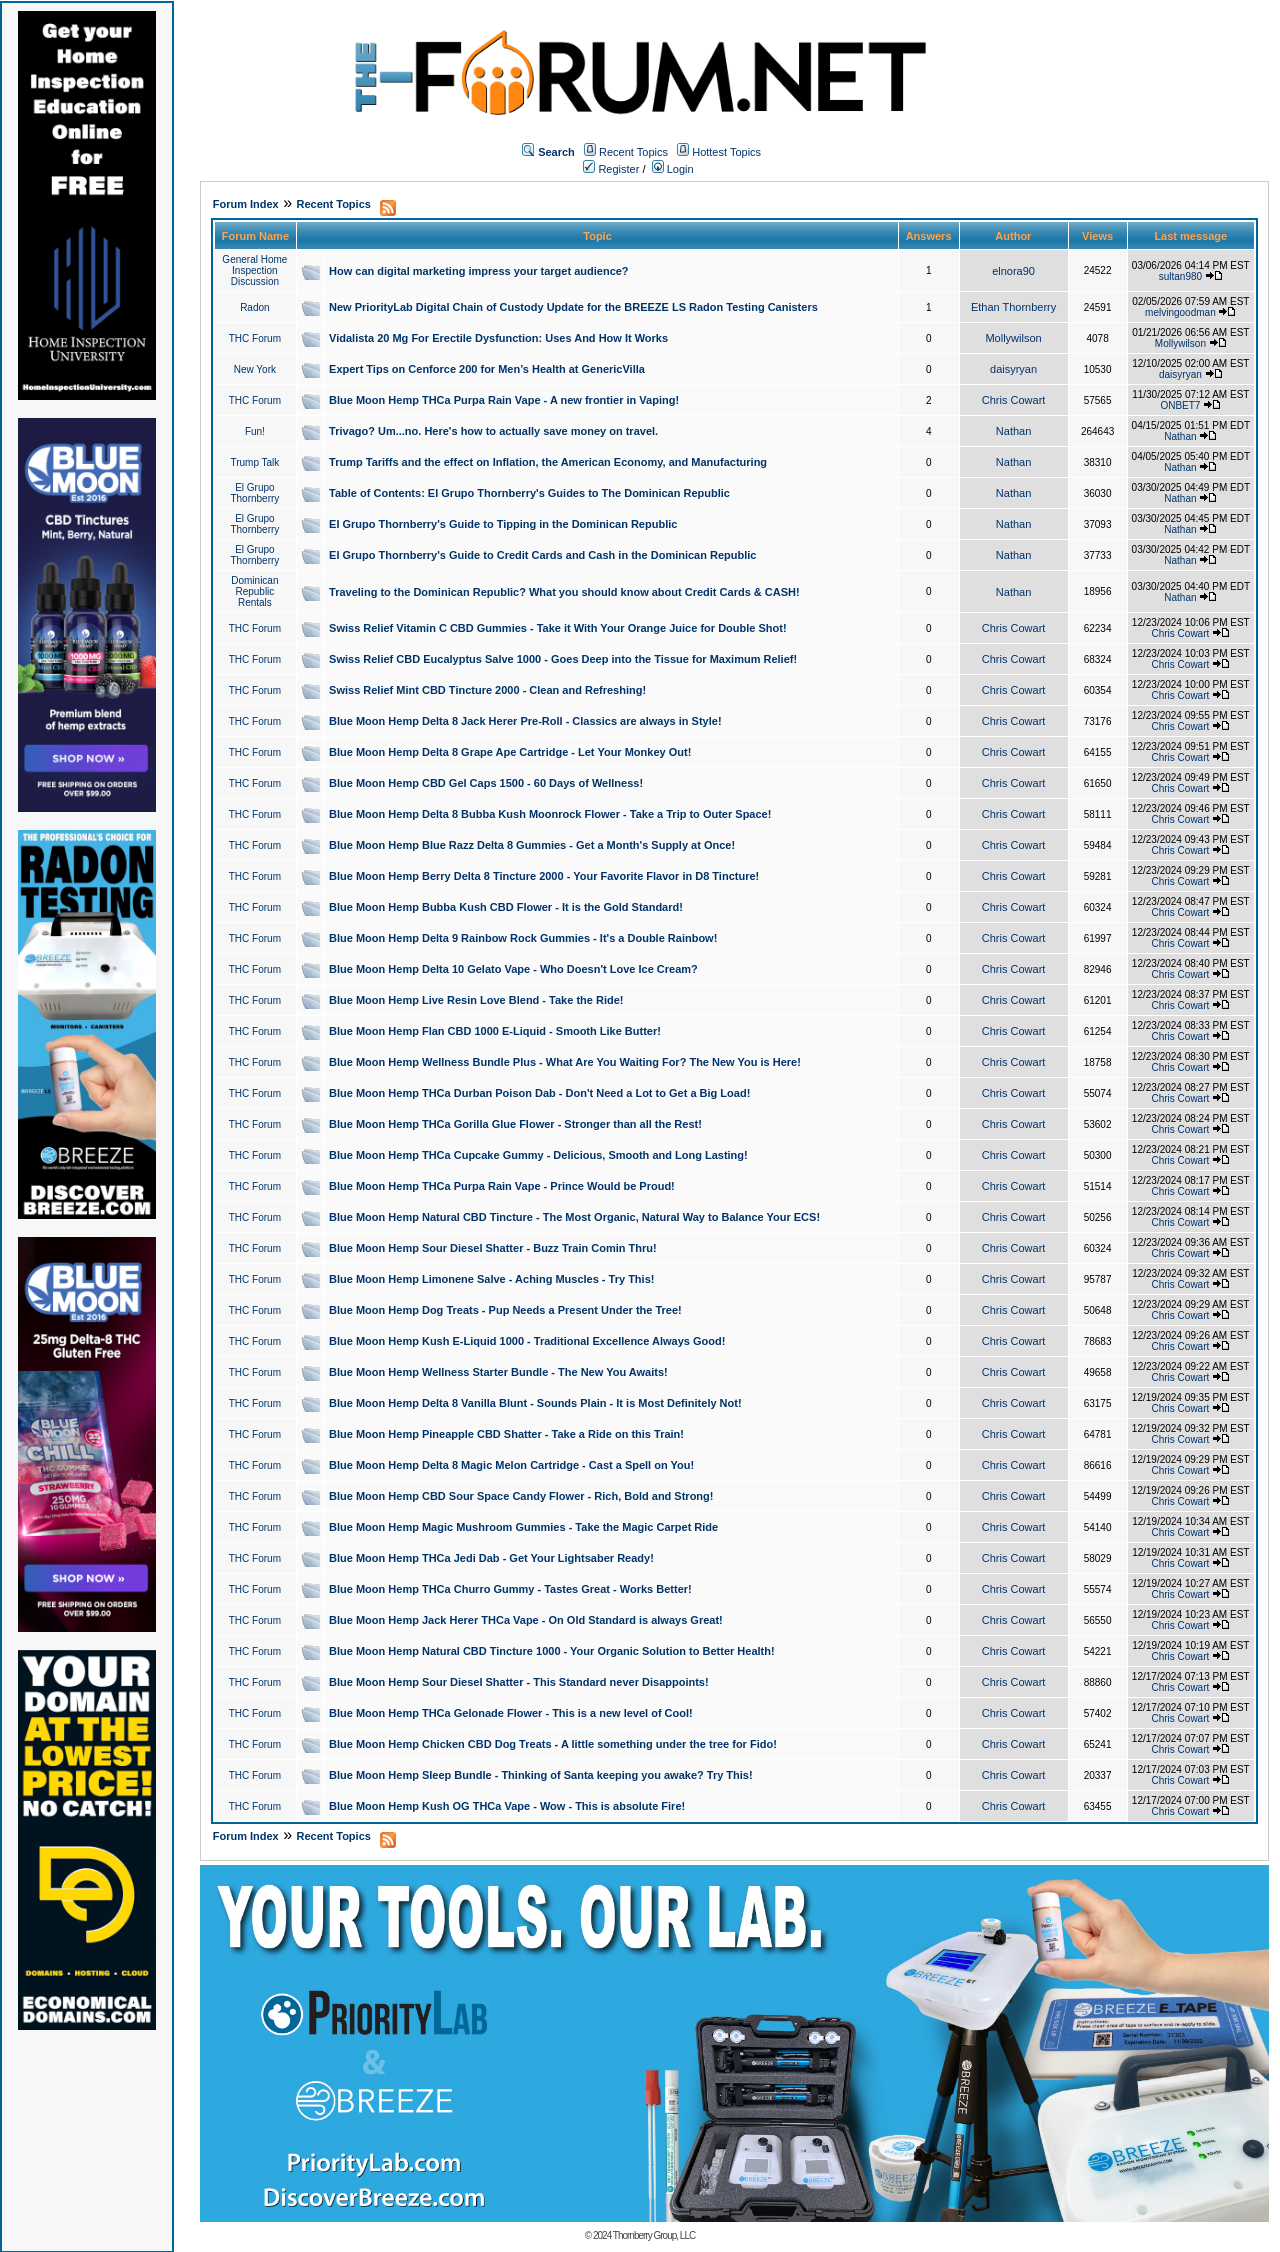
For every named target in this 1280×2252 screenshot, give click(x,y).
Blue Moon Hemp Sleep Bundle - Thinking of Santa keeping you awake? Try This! (541, 1775)
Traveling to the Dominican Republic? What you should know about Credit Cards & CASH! (564, 592)
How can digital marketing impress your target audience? (479, 271)
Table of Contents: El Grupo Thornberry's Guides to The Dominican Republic (529, 493)
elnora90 (1013, 271)
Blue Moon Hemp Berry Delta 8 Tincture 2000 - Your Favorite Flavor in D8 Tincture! (544, 876)
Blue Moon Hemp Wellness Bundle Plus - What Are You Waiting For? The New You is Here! (565, 1062)
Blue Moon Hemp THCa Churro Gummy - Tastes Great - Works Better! (510, 1589)
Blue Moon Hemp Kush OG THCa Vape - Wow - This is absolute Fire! (507, 1806)
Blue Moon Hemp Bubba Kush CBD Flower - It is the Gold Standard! (506, 907)
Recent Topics (633, 152)
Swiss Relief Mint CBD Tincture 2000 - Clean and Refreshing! (487, 690)
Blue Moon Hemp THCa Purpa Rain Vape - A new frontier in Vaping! (504, 400)
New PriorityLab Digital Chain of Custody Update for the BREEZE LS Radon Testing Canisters (573, 307)
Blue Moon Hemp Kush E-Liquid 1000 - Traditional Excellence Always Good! (527, 1341)
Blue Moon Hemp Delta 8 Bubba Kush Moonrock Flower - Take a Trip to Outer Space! (550, 814)
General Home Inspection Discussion (254, 270)
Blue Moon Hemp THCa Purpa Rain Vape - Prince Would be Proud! (502, 1186)
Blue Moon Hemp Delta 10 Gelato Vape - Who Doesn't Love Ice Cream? (513, 969)
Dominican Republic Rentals (254, 591)
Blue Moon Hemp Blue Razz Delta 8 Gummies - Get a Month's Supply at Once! (532, 845)
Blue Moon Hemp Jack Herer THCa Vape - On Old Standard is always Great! (526, 1620)
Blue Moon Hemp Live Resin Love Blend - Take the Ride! (476, 1000)
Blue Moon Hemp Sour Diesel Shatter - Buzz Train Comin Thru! (493, 1248)
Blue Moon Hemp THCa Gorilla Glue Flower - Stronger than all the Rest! (515, 1124)
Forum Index (246, 204)
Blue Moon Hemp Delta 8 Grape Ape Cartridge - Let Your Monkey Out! (510, 752)
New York (255, 369)
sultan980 (1180, 276)
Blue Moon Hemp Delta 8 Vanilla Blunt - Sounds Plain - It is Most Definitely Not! (535, 1403)
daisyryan (1013, 369)
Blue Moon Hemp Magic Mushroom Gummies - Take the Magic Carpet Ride (523, 1527)
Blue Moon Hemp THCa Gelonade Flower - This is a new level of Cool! (511, 1713)
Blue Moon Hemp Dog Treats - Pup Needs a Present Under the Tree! (505, 1310)
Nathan (1013, 431)
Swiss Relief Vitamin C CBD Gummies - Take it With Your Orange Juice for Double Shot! (558, 628)
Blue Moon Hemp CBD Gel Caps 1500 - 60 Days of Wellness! (486, 783)
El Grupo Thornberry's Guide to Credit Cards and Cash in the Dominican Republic (542, 555)
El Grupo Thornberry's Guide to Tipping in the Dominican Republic (503, 524)
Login (673, 169)
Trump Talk (254, 462)
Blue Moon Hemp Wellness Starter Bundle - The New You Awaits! (498, 1372)
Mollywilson (1013, 338)
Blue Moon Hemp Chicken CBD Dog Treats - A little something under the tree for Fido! (553, 1744)
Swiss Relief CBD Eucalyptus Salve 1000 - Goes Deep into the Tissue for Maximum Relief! (563, 659)
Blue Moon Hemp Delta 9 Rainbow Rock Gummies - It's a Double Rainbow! (523, 938)
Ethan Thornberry (1013, 307)
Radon (254, 307)
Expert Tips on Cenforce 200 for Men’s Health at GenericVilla (487, 369)
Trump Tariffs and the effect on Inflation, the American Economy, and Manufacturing (548, 462)
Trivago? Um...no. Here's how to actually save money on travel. (493, 431)
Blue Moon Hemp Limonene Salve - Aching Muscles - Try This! (491, 1279)
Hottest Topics (726, 152)
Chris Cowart (1014, 400)
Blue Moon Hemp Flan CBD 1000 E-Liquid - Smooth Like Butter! (495, 1031)
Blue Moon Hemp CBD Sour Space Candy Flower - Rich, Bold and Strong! (521, 1496)
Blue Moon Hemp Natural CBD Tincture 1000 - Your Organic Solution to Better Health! (552, 1651)
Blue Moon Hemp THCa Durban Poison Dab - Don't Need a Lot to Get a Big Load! (539, 1093)
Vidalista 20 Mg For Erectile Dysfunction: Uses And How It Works (498, 338)
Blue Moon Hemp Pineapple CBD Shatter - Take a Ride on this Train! (506, 1434)
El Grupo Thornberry (254, 493)
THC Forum (255, 338)
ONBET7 (1180, 405)
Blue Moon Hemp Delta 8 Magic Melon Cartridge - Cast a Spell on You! (511, 1465)
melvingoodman (1180, 312)
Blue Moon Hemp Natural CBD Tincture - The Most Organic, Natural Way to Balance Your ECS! (574, 1217)
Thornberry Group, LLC (654, 2235)
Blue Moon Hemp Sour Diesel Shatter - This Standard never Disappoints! (519, 1682)
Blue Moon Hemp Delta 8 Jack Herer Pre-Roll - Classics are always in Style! (525, 721)
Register (611, 169)
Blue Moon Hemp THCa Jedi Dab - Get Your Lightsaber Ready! (491, 1558)
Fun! (255, 431)
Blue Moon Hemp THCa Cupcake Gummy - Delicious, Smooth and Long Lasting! (538, 1155)
